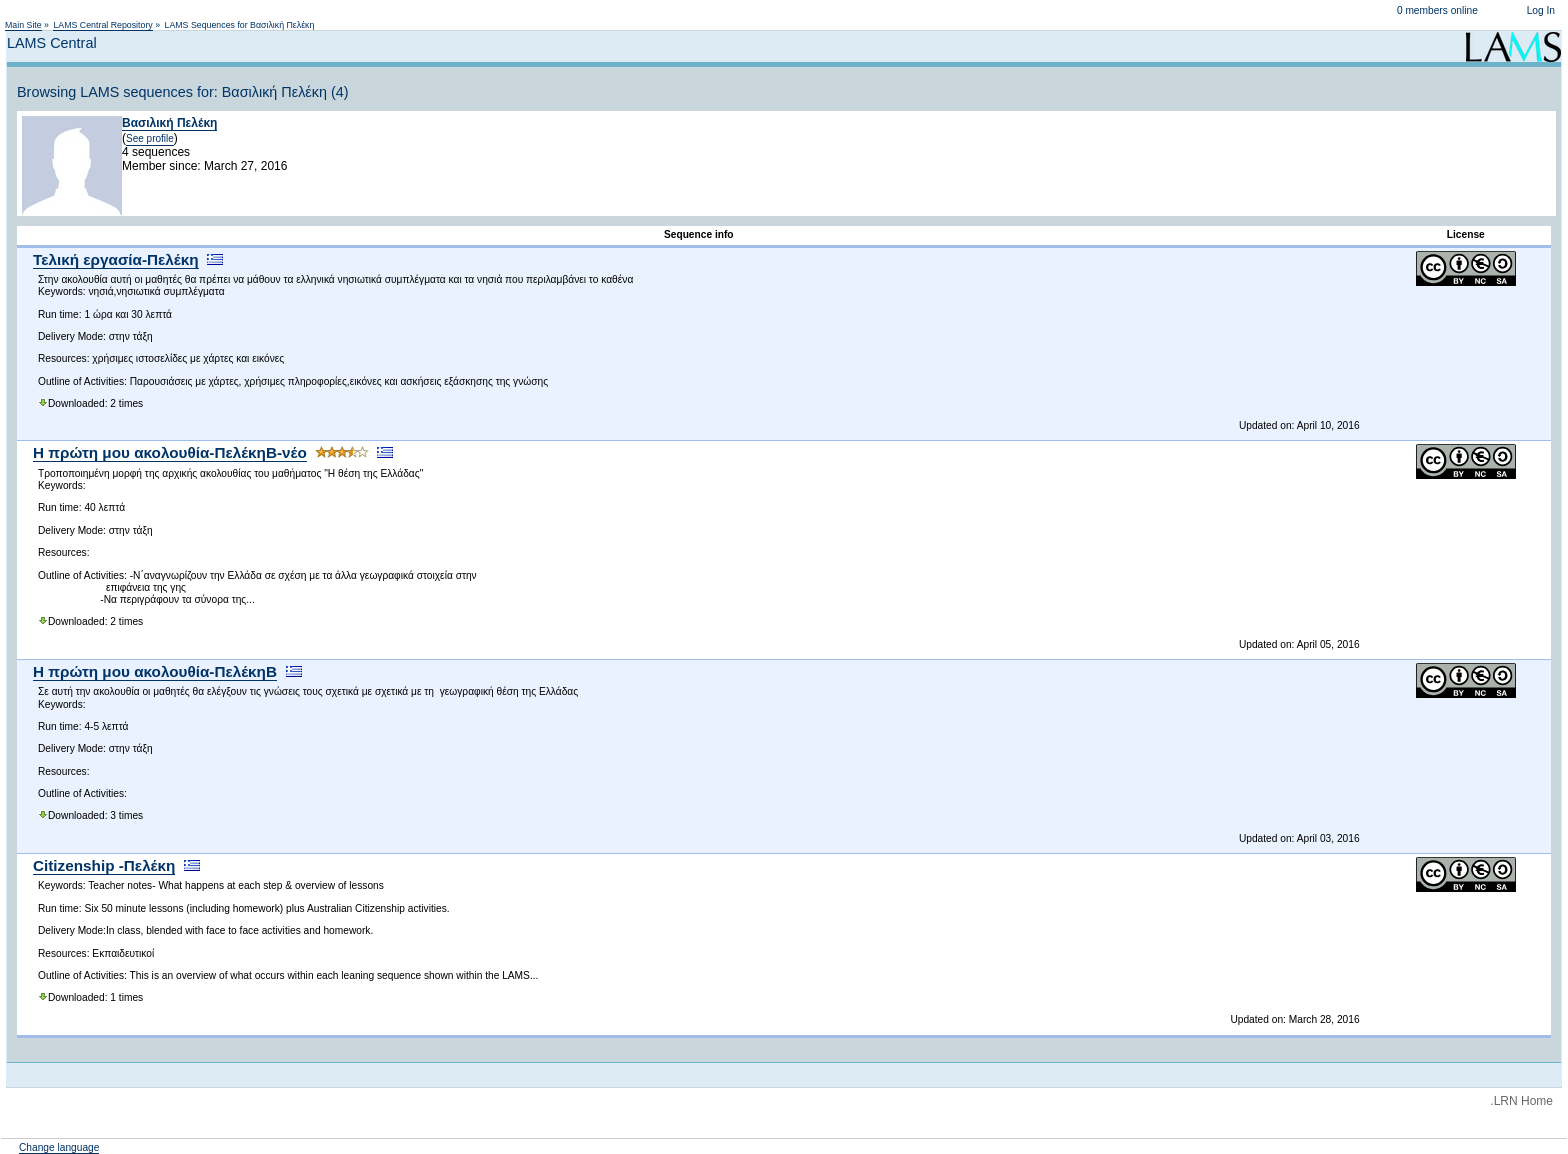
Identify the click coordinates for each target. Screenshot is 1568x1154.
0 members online (1437, 10)
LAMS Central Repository (102, 25)
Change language (59, 1147)
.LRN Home (1521, 1101)
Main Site (23, 25)
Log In (1541, 10)
